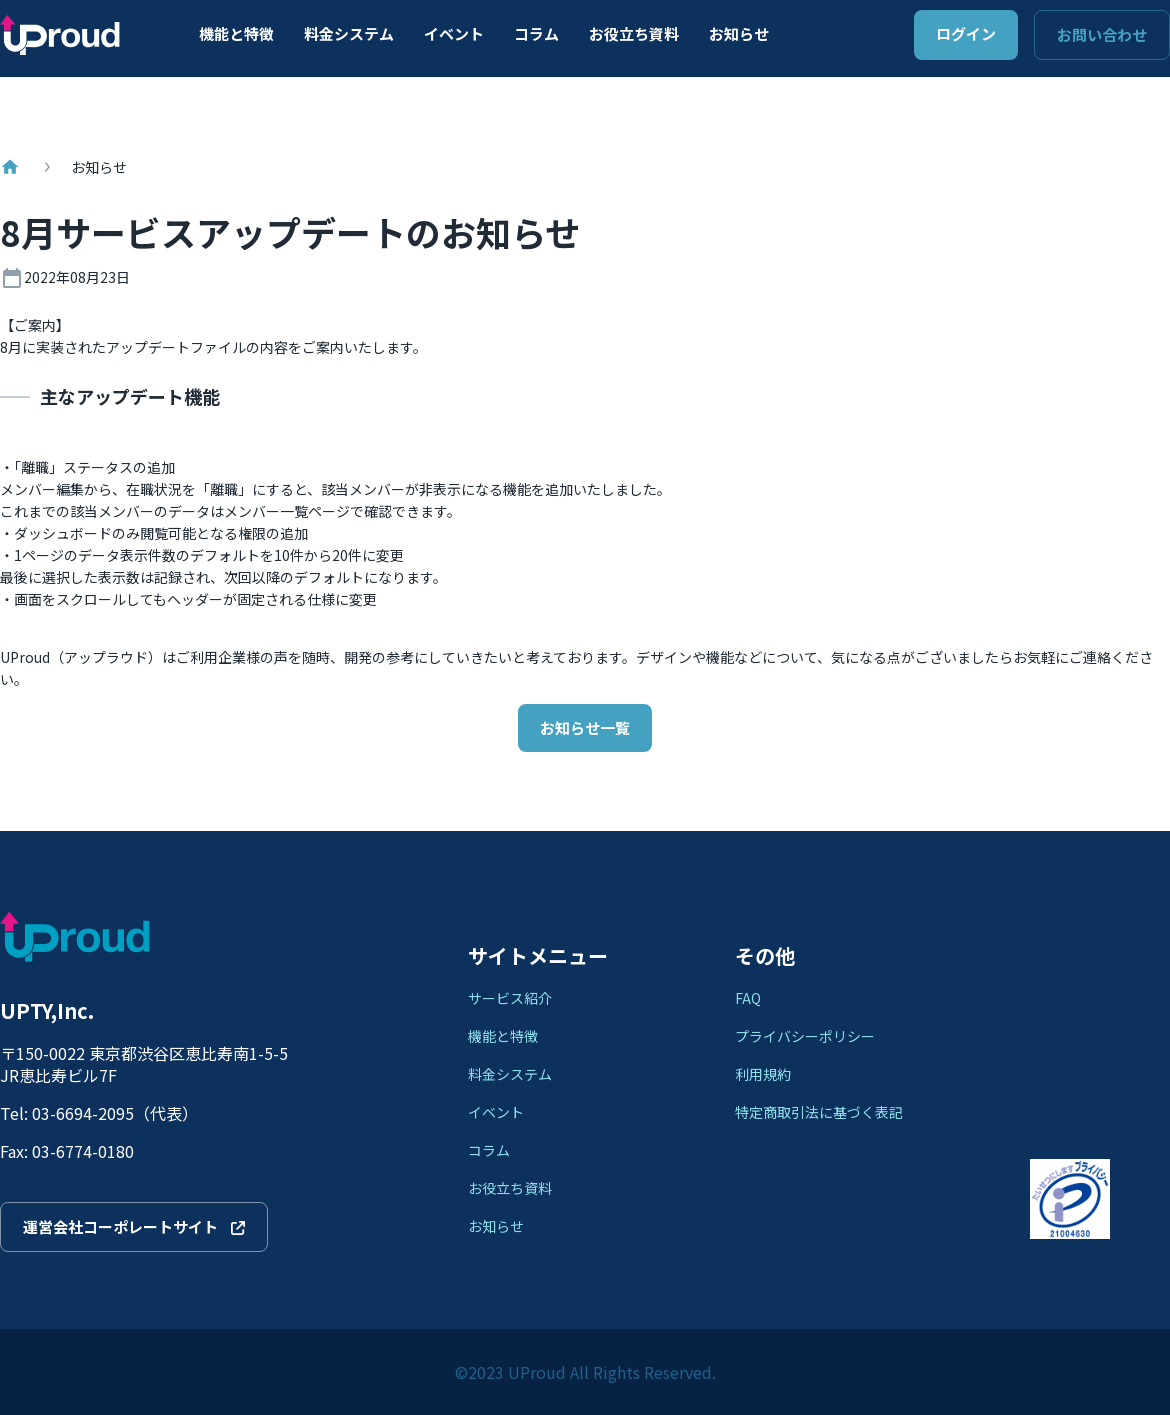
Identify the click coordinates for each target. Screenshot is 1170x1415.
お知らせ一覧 (585, 727)
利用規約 (763, 1074)
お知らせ (739, 33)
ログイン (966, 33)
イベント (454, 33)
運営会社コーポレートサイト (134, 1226)
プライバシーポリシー (805, 1036)
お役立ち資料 (634, 33)
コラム (536, 33)
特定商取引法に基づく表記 (819, 1112)
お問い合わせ (1102, 34)
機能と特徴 (236, 33)
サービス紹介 (510, 998)
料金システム (349, 33)
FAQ (748, 998)
